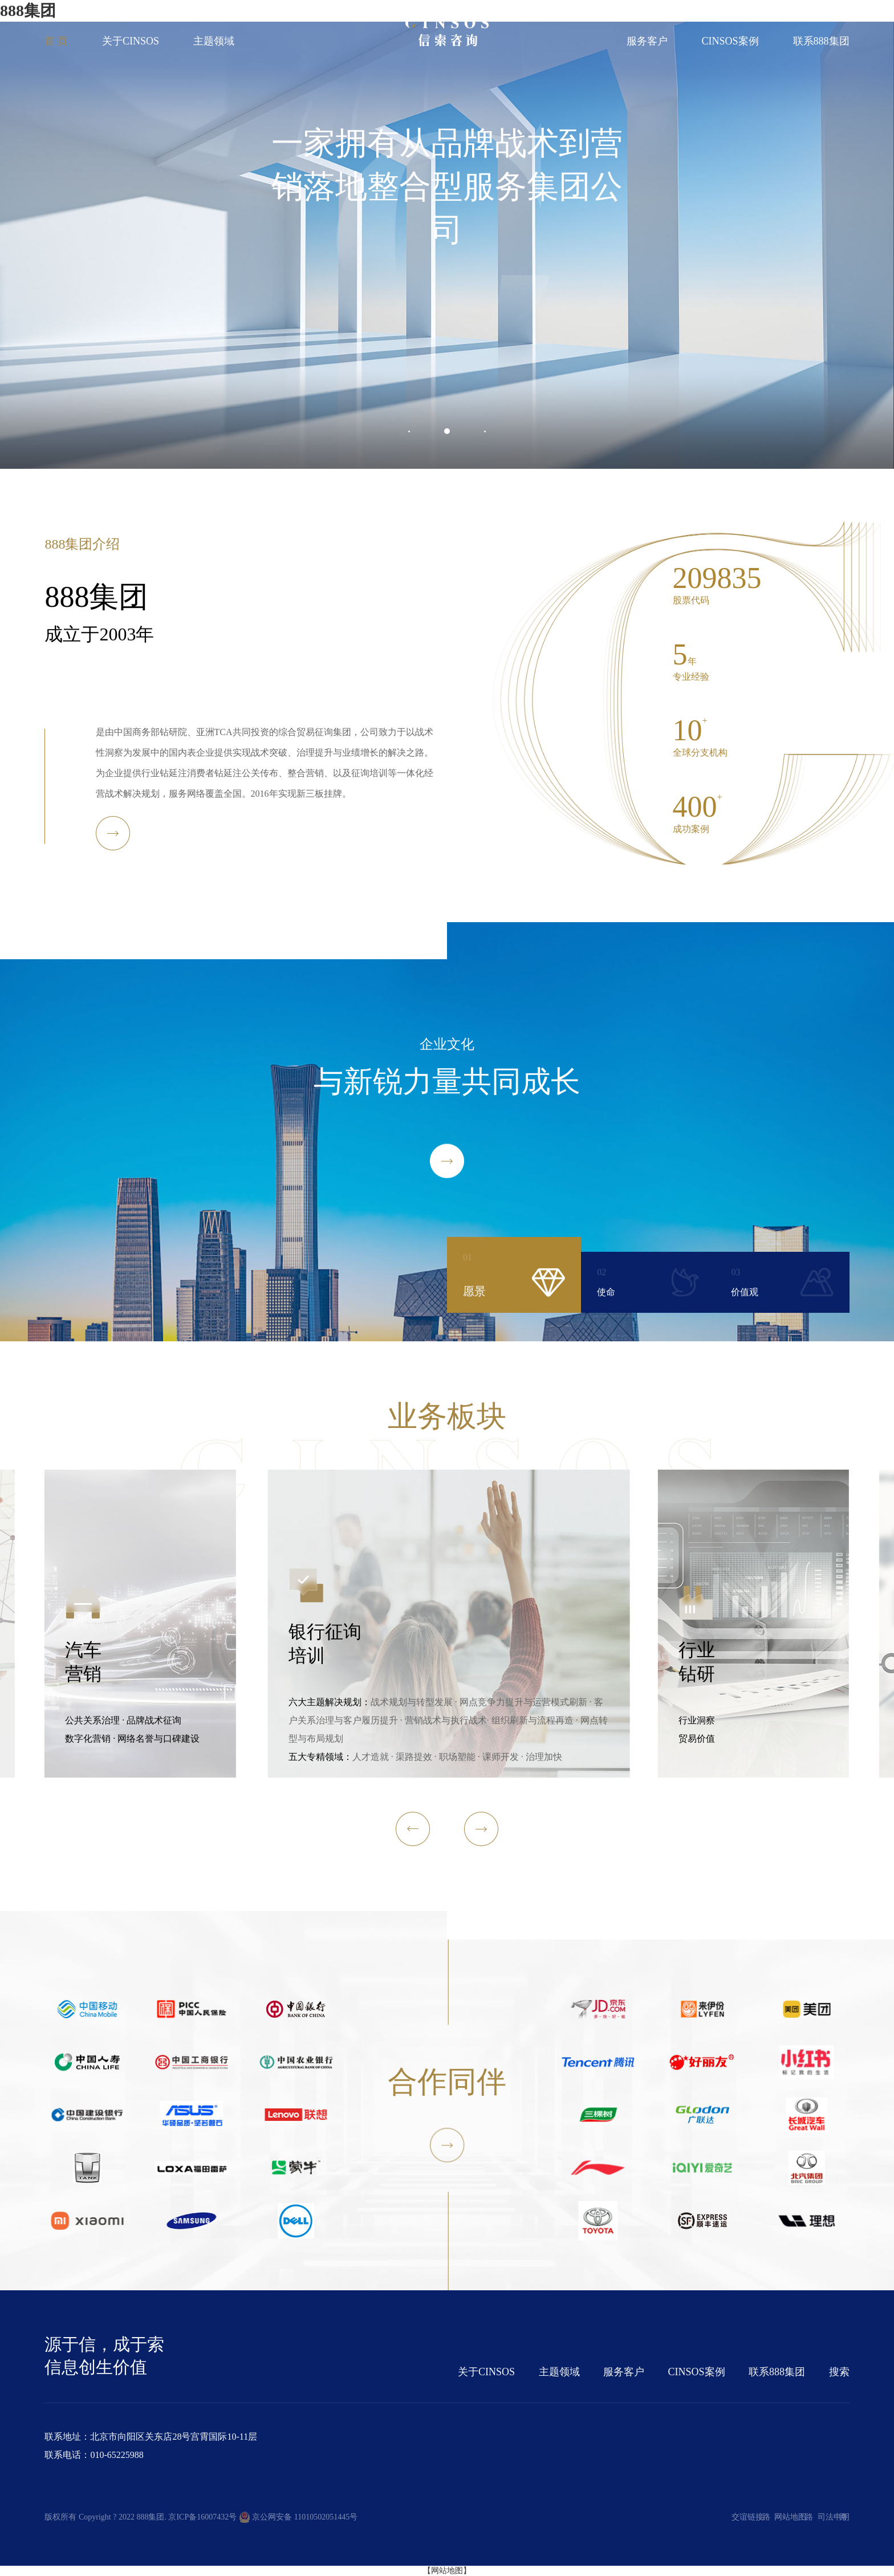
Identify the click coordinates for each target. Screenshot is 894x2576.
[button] (409, 431)
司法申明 (834, 2517)
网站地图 (790, 2517)
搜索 (839, 2372)
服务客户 (647, 41)
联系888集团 (821, 41)
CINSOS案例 (730, 41)
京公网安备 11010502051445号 (298, 2517)
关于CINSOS (130, 41)
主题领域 (213, 41)
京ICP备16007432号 (202, 2517)
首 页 (56, 41)
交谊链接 (747, 2517)
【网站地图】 (447, 2570)
